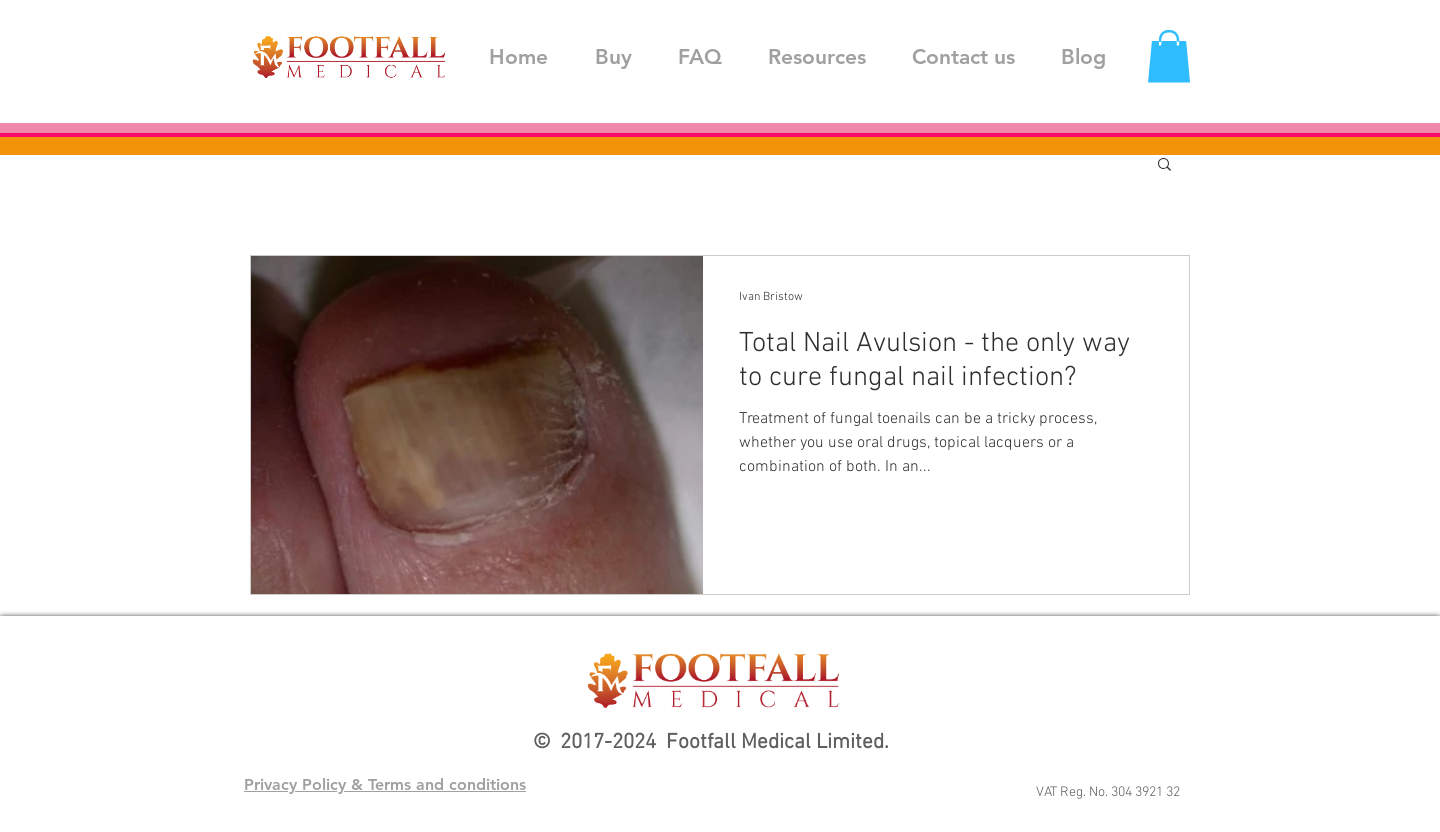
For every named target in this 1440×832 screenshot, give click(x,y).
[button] (1169, 56)
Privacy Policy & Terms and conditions (385, 784)
